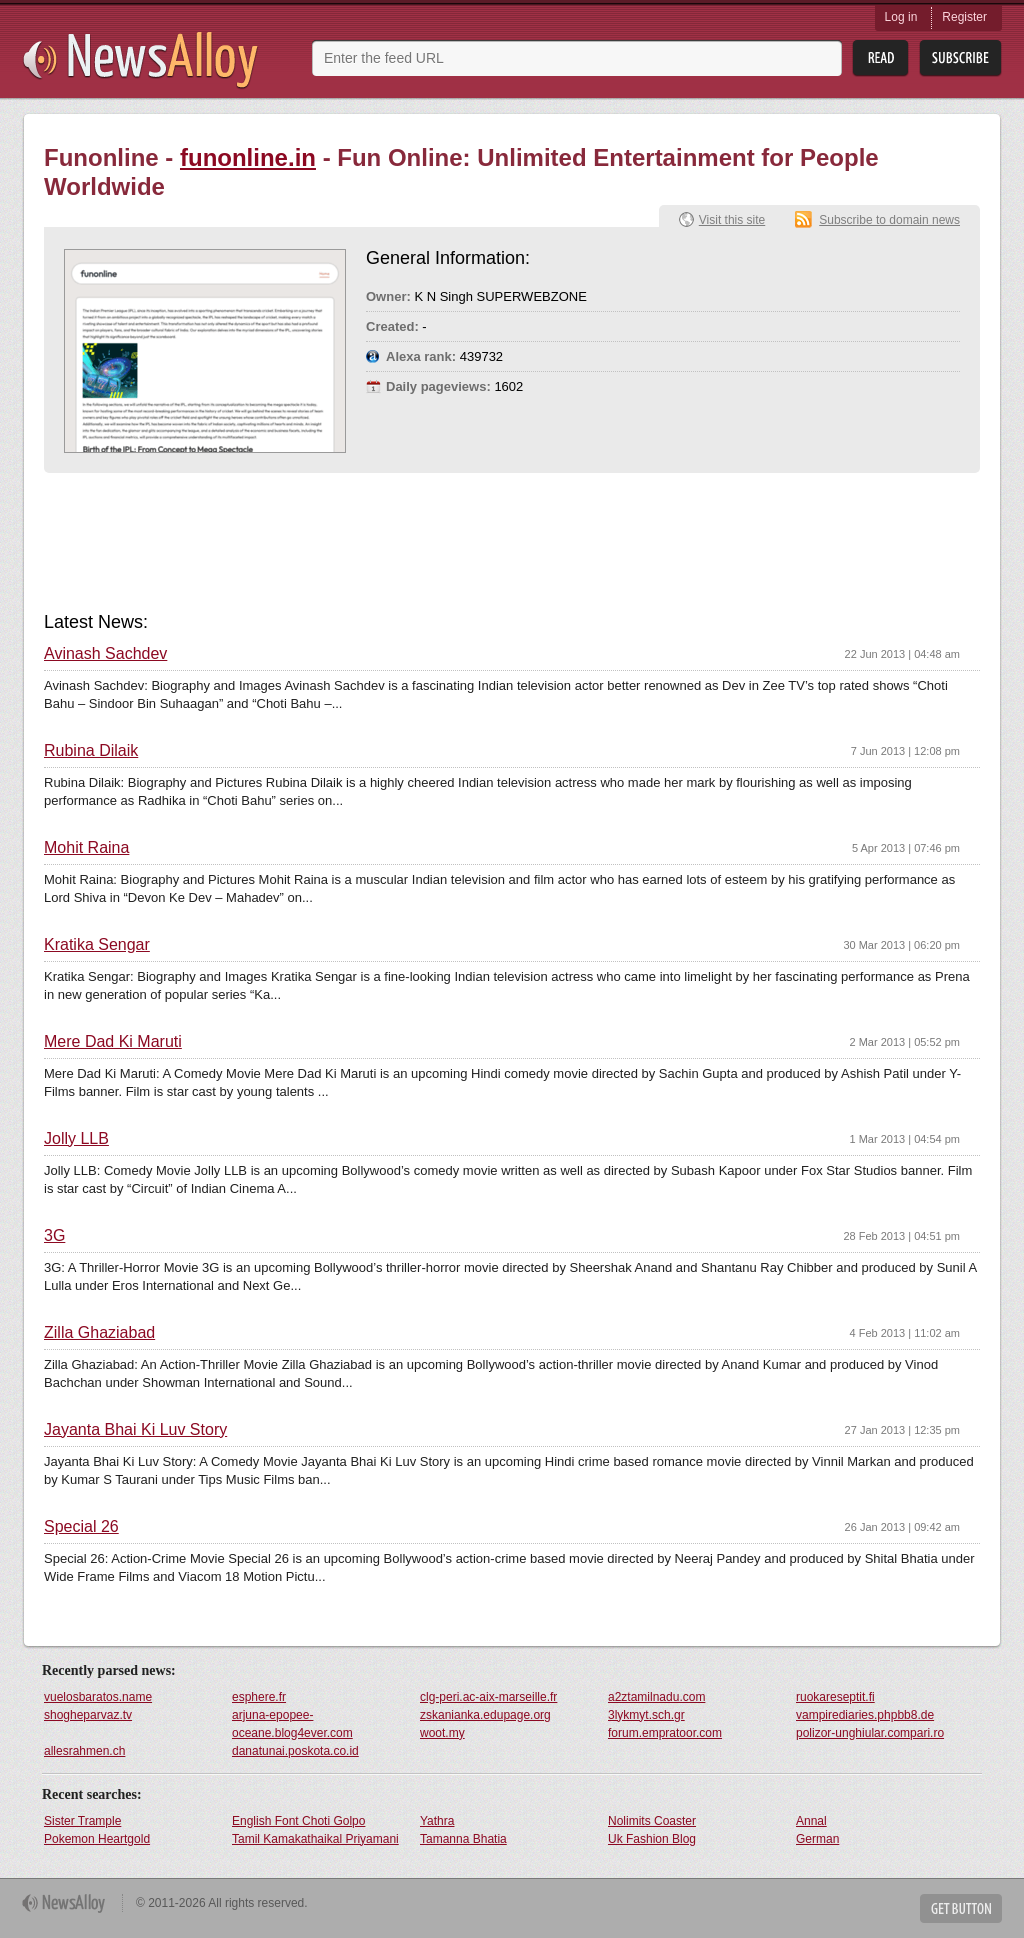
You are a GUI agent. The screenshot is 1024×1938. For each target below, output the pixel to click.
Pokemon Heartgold (97, 1839)
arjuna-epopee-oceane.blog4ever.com (292, 1724)
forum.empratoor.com (665, 1733)
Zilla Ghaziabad (99, 1333)
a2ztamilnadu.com (656, 1697)
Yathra (437, 1821)
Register (964, 17)
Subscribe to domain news (889, 220)
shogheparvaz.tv (88, 1715)
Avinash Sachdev (105, 654)
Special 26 (81, 1527)
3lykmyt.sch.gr (646, 1715)
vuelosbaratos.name (98, 1697)
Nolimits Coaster (652, 1821)
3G (54, 1236)
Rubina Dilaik (91, 751)
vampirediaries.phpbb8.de (865, 1715)
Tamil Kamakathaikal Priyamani (315, 1839)
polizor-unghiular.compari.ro (870, 1733)
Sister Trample (82, 1821)
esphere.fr (259, 1697)
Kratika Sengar (97, 945)
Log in (901, 17)
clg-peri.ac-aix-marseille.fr (488, 1697)
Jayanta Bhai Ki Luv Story (135, 1430)
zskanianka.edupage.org (485, 1715)
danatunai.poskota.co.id (295, 1751)
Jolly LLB (76, 1139)
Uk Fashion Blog (652, 1839)
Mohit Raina (86, 848)
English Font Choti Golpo (298, 1821)
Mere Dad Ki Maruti (113, 1042)
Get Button (961, 1908)
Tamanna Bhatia (463, 1839)
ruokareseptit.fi (835, 1697)
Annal (811, 1821)
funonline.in (248, 157)
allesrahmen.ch (84, 1751)
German (817, 1839)
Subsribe (960, 58)
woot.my (442, 1733)
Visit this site (732, 220)
